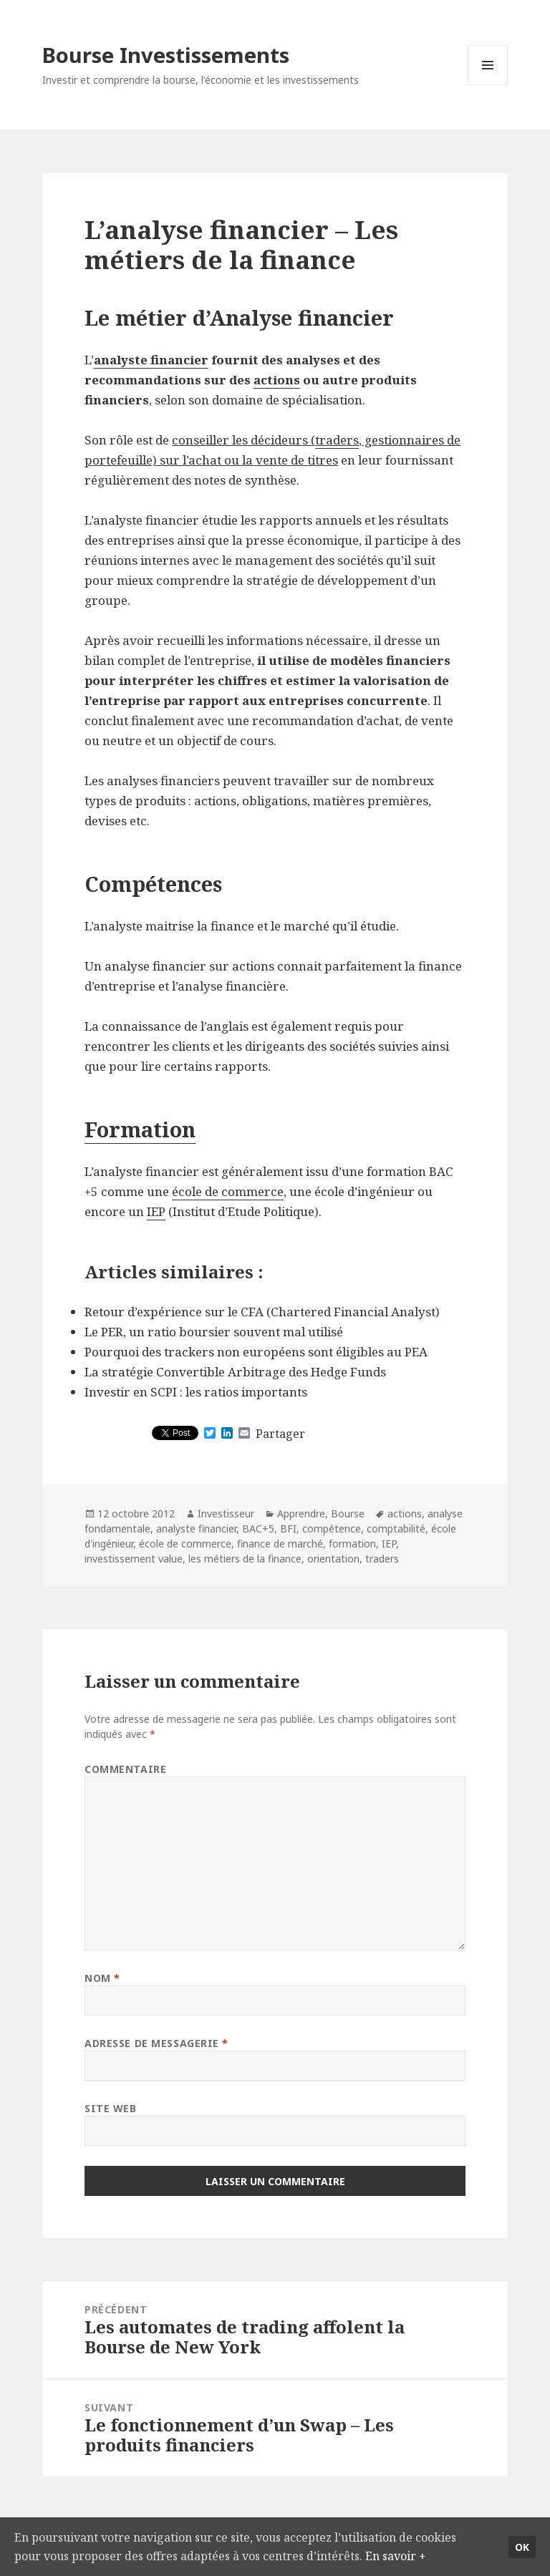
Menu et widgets (488, 84)
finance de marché (280, 1543)
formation (352, 1543)
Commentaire (125, 1769)
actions (277, 379)
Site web (110, 2108)
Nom (102, 1978)
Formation (140, 1129)
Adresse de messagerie (156, 2043)
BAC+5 (258, 1528)
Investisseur (226, 1513)
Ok (522, 2535)
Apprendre (301, 1513)
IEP (156, 1211)
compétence (331, 1528)
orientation (333, 1558)
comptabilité (396, 1528)
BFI (288, 1528)
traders (337, 440)
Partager (280, 1433)
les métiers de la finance (244, 1558)
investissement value (134, 1558)
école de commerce (228, 1191)
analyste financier (151, 359)
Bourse (348, 1513)
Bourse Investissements (165, 55)
